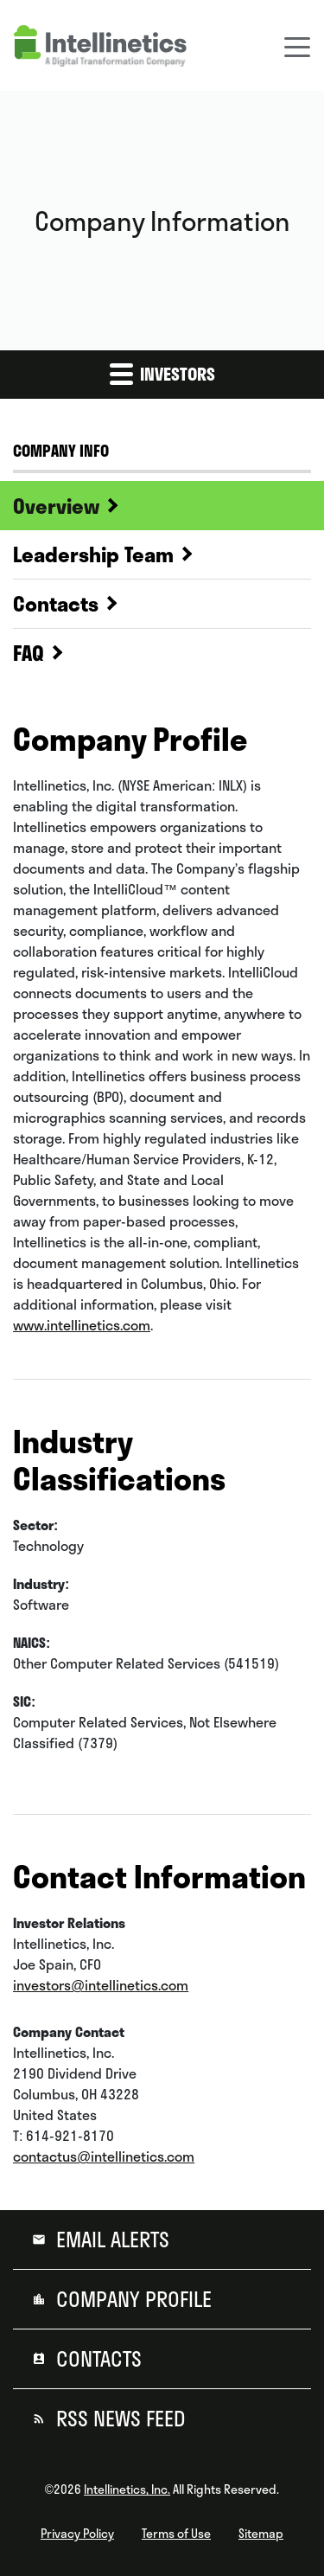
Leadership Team (93, 554)
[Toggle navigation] (297, 45)
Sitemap (260, 2533)
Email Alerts (110, 2239)
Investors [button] (162, 373)
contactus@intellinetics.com (103, 2156)
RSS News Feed (118, 2419)
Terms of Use (176, 2533)
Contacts (55, 604)
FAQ (28, 653)
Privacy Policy (77, 2533)
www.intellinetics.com (81, 1325)
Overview (56, 506)
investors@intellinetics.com (100, 1985)
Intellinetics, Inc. (127, 2489)
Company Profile (131, 2299)
